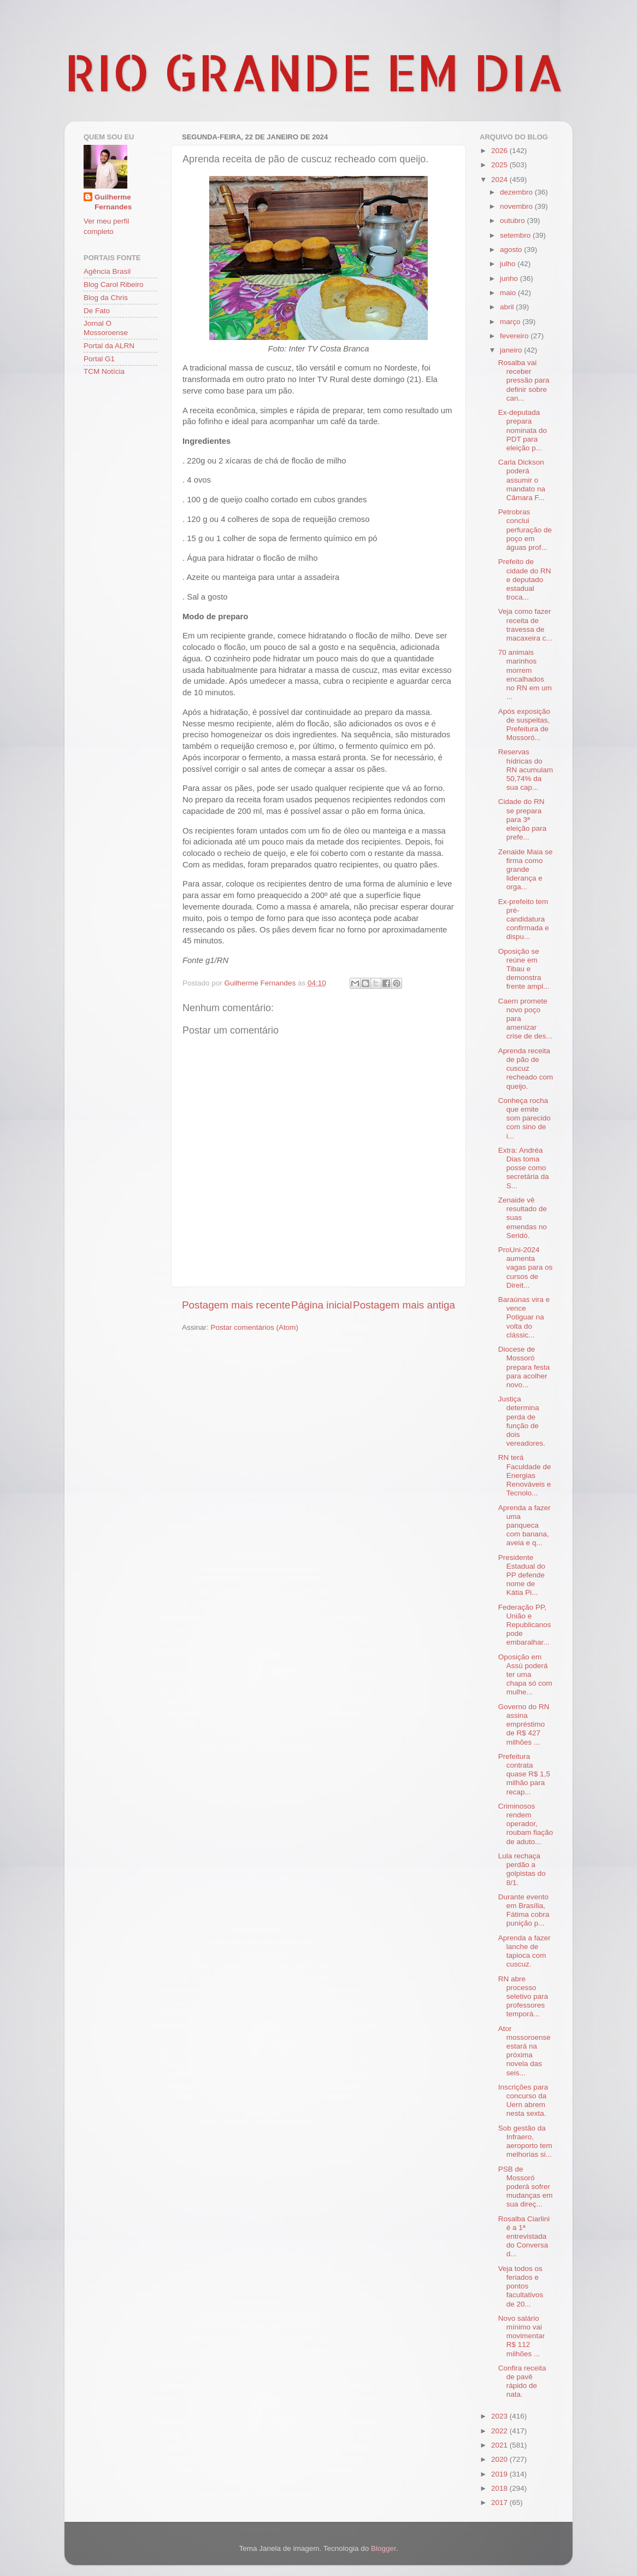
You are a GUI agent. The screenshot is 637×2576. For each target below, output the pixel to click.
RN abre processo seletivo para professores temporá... (523, 1996)
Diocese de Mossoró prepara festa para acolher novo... (524, 1367)
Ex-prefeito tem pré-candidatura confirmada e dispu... (523, 919)
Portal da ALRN (109, 346)
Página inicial (321, 1305)
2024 (500, 179)
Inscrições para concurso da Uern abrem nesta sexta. (523, 2100)
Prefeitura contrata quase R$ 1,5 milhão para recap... (524, 1774)
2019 (500, 2474)
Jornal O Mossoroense (106, 327)
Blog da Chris (106, 298)
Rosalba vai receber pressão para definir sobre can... (524, 380)
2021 (500, 2445)
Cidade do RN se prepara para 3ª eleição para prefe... (522, 819)
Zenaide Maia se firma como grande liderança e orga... (525, 869)
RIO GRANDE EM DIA (314, 71)
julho (508, 264)
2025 (500, 165)
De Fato (97, 311)
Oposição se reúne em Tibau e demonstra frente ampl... (524, 969)
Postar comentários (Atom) (255, 1327)
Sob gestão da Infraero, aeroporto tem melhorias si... (525, 2141)
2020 (500, 2459)
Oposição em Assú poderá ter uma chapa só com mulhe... (525, 1675)
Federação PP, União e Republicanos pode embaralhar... (524, 1625)
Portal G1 (99, 359)
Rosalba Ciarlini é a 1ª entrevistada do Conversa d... (524, 2236)
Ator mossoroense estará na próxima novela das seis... (524, 2051)
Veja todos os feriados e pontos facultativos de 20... (521, 2286)
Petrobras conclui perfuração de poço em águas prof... (525, 529)
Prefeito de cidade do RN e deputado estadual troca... (524, 579)
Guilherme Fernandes (113, 202)
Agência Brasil (107, 271)
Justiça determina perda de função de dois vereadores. (521, 1421)
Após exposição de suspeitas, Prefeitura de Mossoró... (524, 724)
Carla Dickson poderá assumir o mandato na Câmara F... (521, 480)
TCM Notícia (104, 371)
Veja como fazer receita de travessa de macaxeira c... (525, 624)
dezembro (517, 192)
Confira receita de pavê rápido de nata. (522, 2381)
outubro (513, 220)
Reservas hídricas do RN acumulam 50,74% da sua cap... (525, 769)
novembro (517, 206)
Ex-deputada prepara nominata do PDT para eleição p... (522, 430)
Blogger (383, 2548)
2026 (500, 150)
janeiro (512, 350)
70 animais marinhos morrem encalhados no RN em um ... (525, 674)
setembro (516, 235)
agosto (512, 249)
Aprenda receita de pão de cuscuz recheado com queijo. (525, 1068)
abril (508, 307)
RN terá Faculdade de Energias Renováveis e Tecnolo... (524, 1475)
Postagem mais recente (236, 1305)
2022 (500, 2431)
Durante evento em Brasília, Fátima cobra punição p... (524, 1910)
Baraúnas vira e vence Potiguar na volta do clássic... (524, 1317)
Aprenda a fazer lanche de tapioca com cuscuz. (524, 1951)
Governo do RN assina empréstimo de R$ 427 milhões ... (524, 1724)
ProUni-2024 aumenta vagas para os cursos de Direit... (525, 1267)
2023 (500, 2416)
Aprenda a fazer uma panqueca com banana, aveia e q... (524, 1525)
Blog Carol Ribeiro (114, 284)
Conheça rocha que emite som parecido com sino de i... (524, 1118)
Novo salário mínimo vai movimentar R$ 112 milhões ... (521, 2336)
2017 (500, 2502)
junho (510, 278)
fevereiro (515, 336)
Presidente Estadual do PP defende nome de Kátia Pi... (521, 1575)
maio (509, 293)
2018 (500, 2488)
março (511, 322)
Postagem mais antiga (404, 1305)
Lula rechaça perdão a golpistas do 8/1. (522, 1869)
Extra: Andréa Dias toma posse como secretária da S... (523, 1168)
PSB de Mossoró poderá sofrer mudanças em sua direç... (525, 2187)
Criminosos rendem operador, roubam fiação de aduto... (525, 1824)
